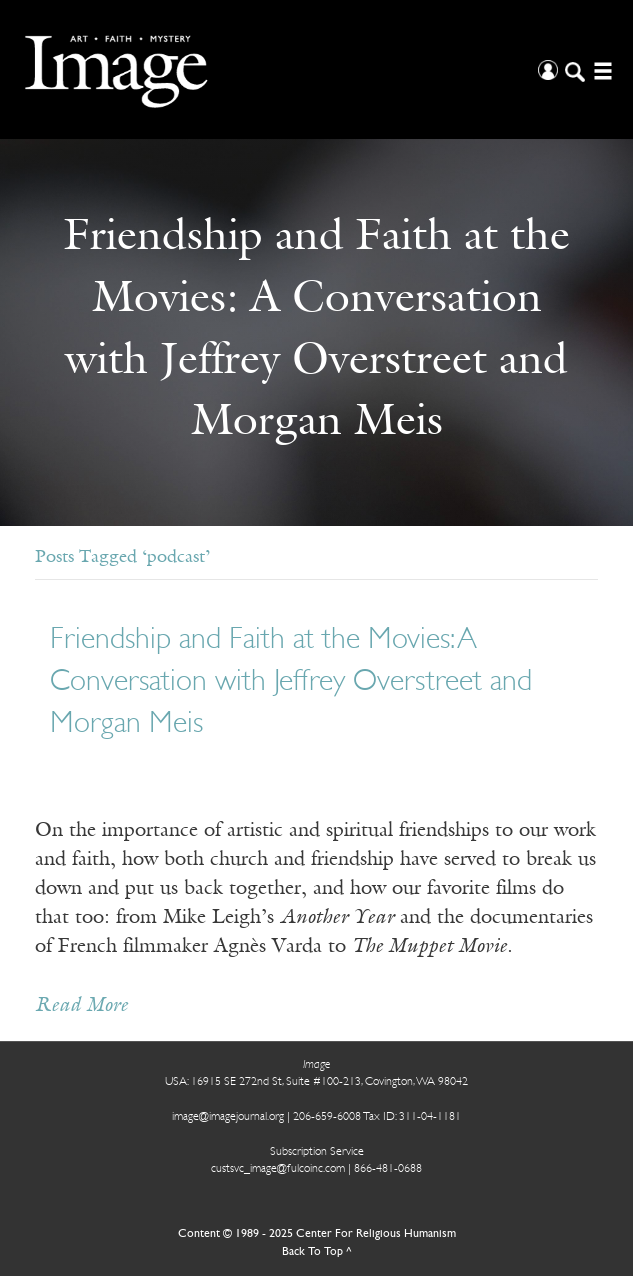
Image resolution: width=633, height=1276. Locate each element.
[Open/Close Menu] (600, 69)
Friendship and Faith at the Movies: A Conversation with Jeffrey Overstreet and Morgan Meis (291, 682)
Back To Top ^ (317, 1252)
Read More (81, 1006)
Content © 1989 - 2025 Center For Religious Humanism (317, 1234)
